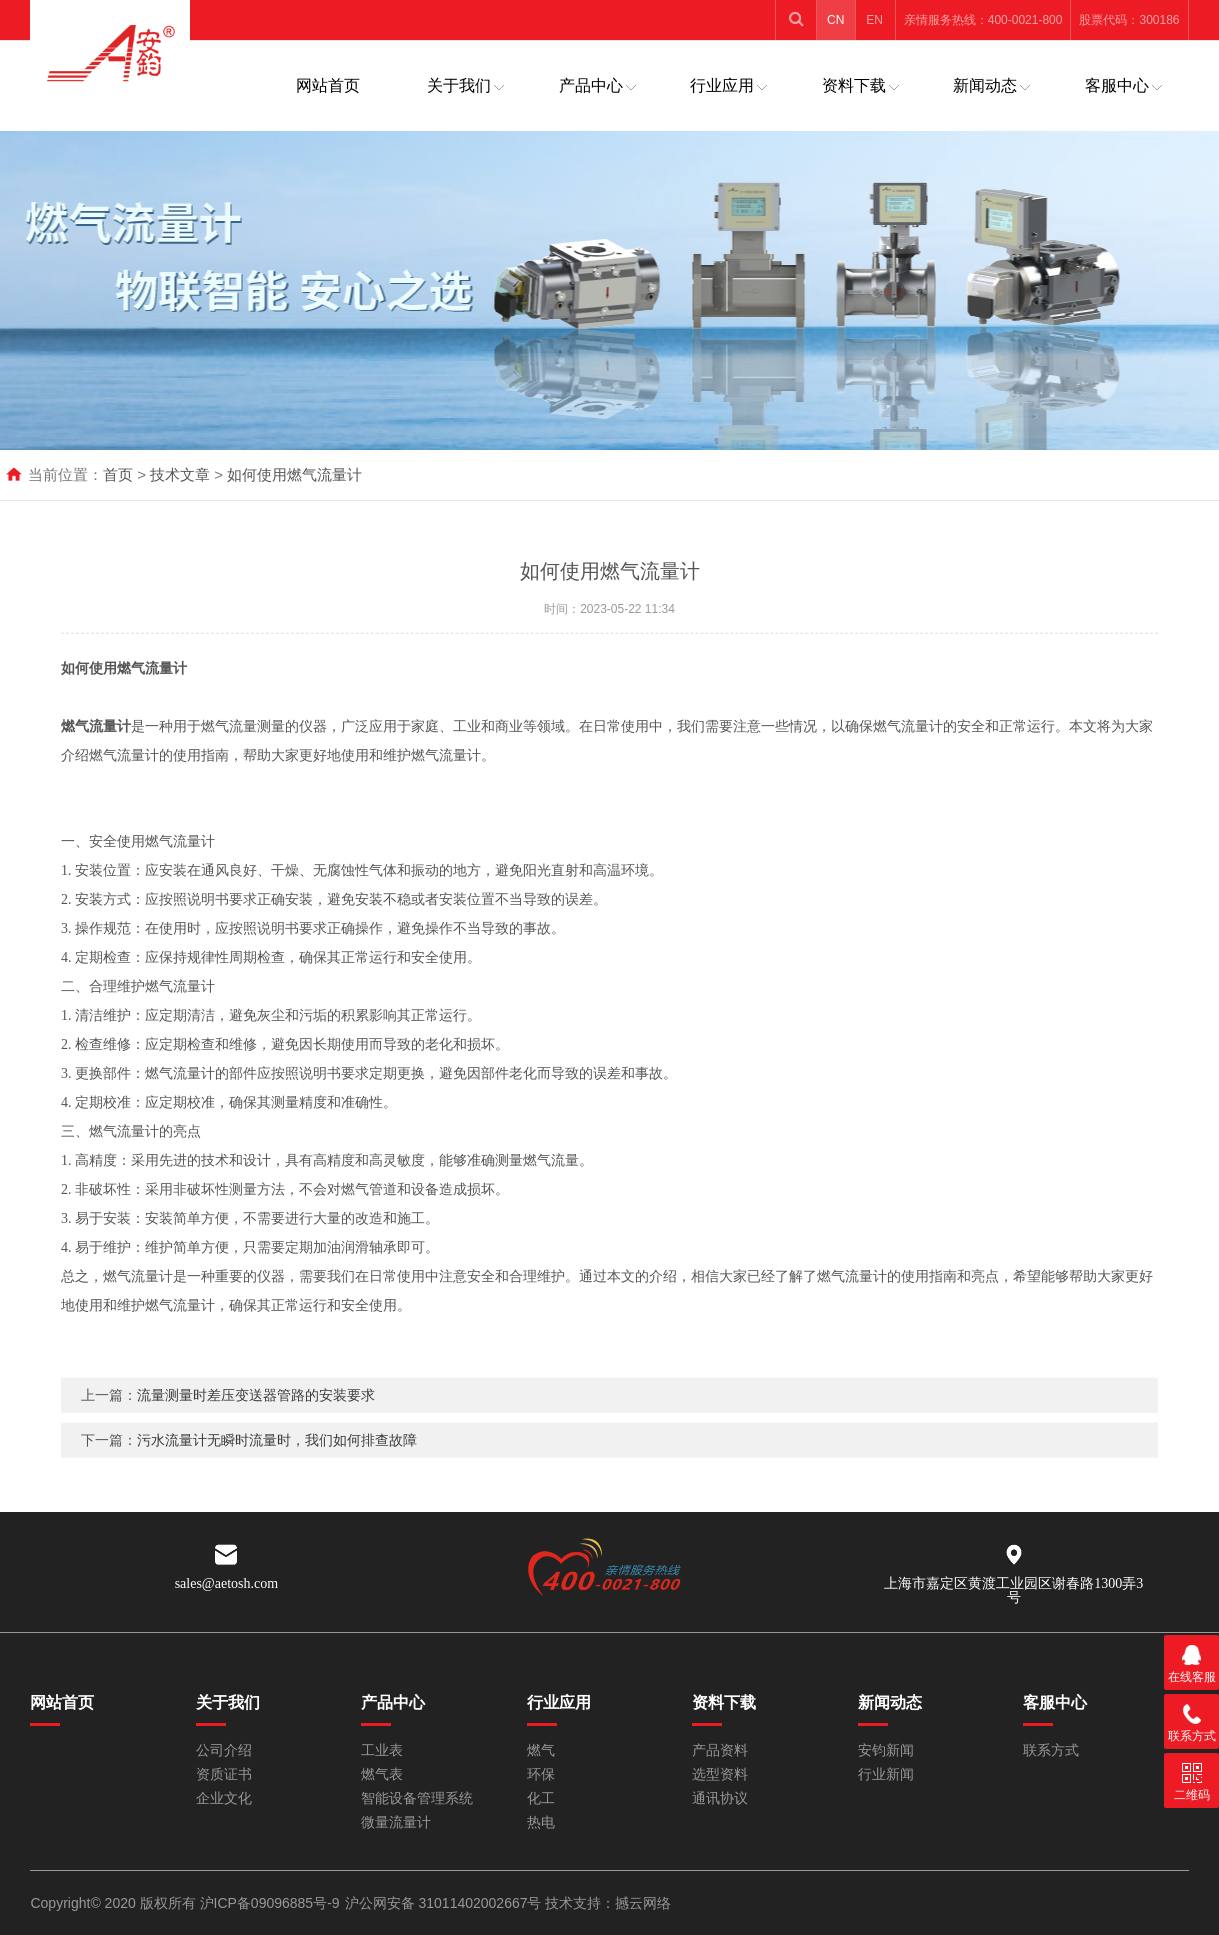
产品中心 (591, 85)
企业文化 (224, 1798)
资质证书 (224, 1774)
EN (874, 20)
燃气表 (382, 1774)
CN (835, 20)
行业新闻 (886, 1774)
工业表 (382, 1750)
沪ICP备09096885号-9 (270, 1903)
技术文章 (180, 474)
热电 (541, 1822)
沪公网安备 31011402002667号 (445, 1903)
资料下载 (854, 85)
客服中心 (1117, 85)
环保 (541, 1774)
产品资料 (720, 1750)
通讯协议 (720, 1798)
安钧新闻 (886, 1750)
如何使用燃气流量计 (294, 474)
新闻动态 (985, 85)
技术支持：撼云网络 (608, 1903)
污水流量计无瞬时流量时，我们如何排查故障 (277, 1468)
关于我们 (459, 85)
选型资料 (720, 1774)
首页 (118, 474)
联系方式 (1051, 1750)
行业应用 (722, 85)
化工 (541, 1798)
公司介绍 (224, 1750)
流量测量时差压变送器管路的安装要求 (256, 1423)
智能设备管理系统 (417, 1798)
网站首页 (328, 85)
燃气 (541, 1750)
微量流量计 (396, 1822)
